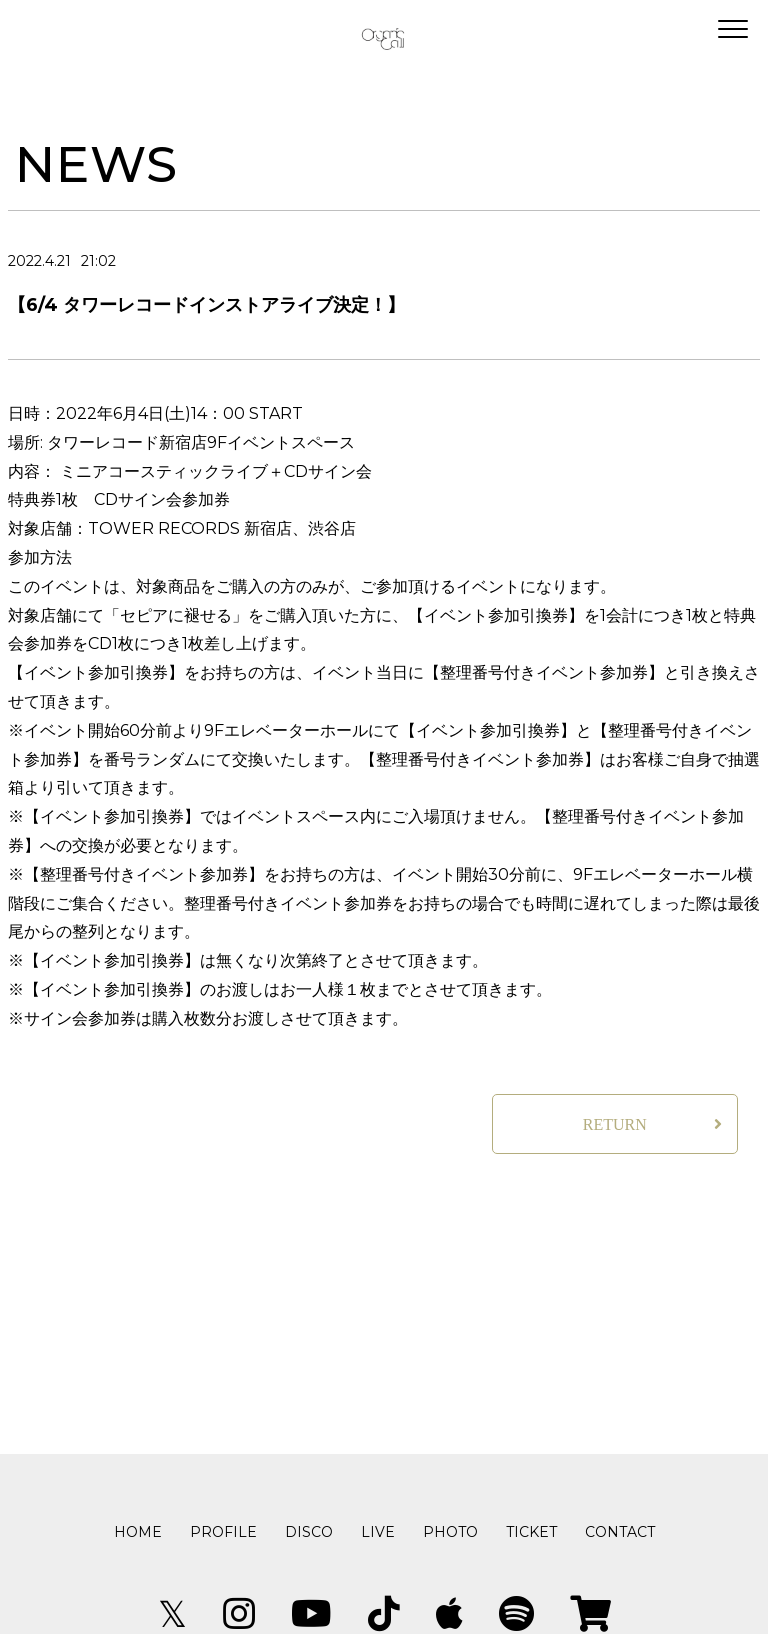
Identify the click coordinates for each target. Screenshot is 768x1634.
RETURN (615, 1124)
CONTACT (620, 1532)
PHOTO (450, 1532)
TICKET (531, 1532)
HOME (138, 1532)
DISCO (309, 1532)
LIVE (378, 1532)
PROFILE (223, 1532)
